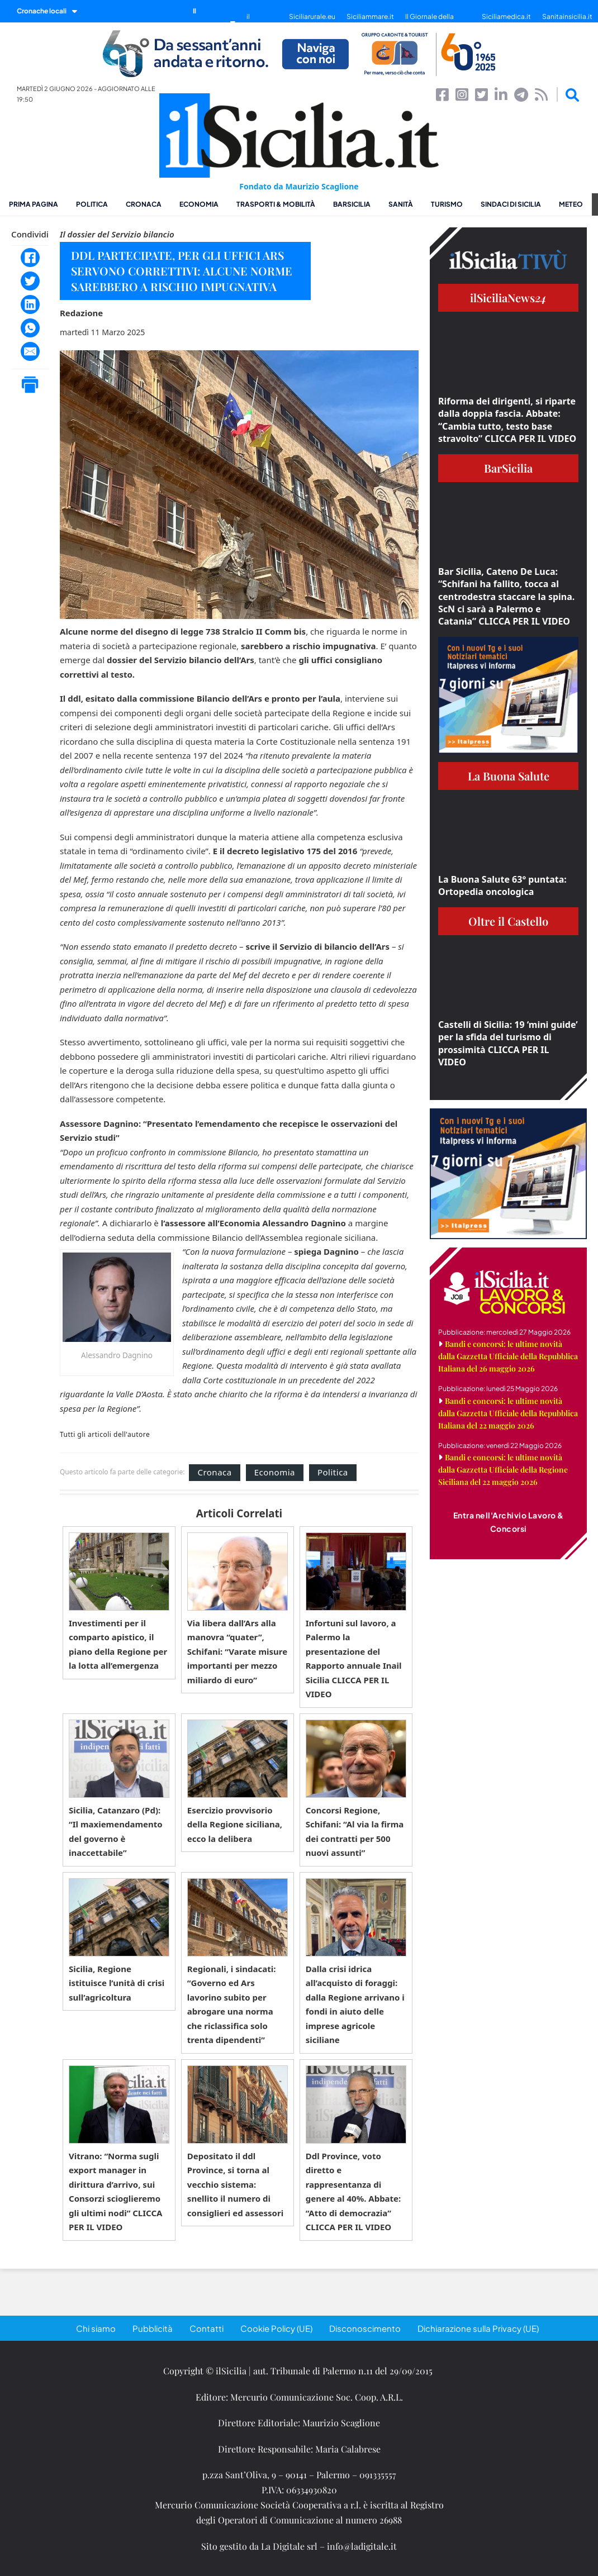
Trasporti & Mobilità (275, 204)
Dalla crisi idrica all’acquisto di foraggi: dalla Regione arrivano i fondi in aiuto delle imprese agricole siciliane (355, 2004)
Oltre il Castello (508, 920)
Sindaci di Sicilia (511, 204)
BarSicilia (352, 204)
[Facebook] (30, 257)
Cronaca (144, 204)
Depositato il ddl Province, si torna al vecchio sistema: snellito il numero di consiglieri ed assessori (235, 2184)
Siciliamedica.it (506, 16)
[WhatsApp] (30, 327)
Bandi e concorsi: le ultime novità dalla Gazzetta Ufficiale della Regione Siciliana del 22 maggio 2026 (503, 1469)
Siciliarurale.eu (312, 16)
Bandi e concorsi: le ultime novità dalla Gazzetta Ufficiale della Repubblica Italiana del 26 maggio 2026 (508, 1356)
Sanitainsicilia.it (567, 16)
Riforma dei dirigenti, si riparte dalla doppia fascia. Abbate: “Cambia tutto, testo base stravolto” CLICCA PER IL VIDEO (507, 420)
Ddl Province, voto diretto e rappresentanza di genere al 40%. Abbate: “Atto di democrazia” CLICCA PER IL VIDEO (353, 2191)
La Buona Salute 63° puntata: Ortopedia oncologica (502, 885)
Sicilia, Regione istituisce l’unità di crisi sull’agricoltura (116, 1983)
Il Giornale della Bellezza (429, 22)
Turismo (447, 204)
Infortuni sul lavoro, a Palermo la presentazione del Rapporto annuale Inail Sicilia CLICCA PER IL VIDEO (354, 1658)
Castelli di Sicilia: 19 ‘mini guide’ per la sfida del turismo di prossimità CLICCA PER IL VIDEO (508, 1043)
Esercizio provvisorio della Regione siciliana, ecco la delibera (234, 1824)
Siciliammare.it (370, 16)
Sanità (400, 204)
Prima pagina (33, 204)
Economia (199, 204)
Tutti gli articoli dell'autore (105, 1434)
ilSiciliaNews (508, 297)
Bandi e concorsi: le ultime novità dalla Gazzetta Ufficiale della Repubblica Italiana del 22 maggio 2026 (508, 1413)
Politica (92, 204)
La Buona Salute (508, 775)
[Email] (30, 351)
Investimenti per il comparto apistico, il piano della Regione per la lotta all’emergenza (118, 1644)
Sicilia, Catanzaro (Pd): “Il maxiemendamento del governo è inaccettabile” (116, 1831)
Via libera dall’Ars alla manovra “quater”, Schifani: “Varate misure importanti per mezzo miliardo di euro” (237, 1651)
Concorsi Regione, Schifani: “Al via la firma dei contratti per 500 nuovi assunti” (355, 1831)
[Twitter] (30, 281)
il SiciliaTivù (262, 22)
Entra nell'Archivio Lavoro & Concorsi (508, 1522)
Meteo (571, 204)
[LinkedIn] (30, 304)
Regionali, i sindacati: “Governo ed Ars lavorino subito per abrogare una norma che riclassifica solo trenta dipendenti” (231, 2004)
